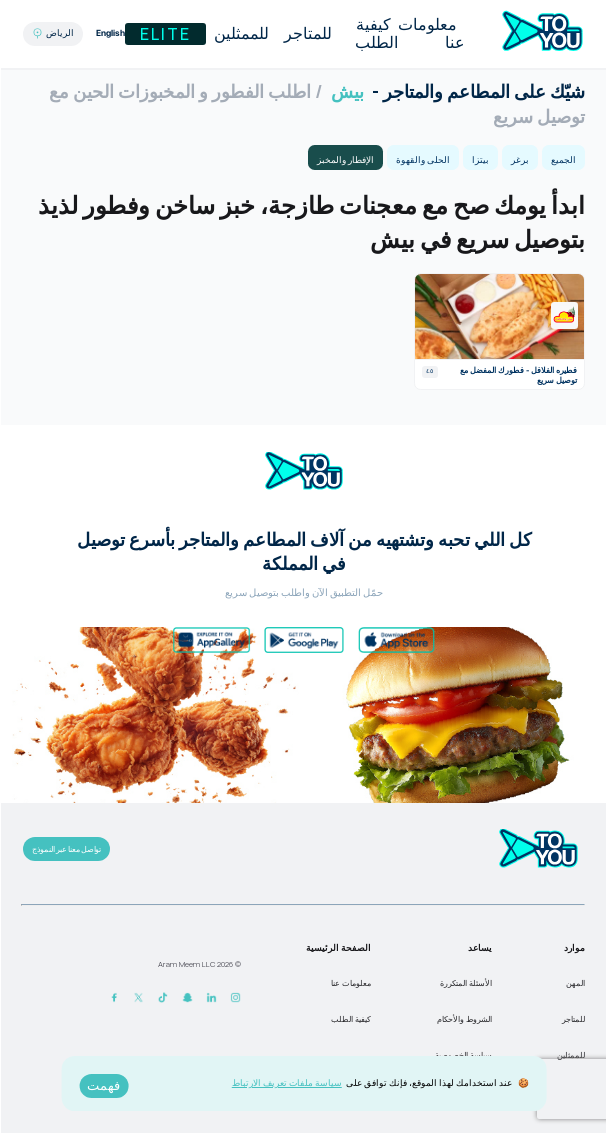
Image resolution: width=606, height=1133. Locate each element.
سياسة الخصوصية (462, 1055)
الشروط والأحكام (463, 1019)
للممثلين (240, 33)
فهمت (102, 1085)
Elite (164, 34)
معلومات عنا (430, 33)
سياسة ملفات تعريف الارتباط (286, 1083)
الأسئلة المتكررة (465, 983)
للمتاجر (307, 33)
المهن (574, 983)
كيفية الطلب (375, 33)
